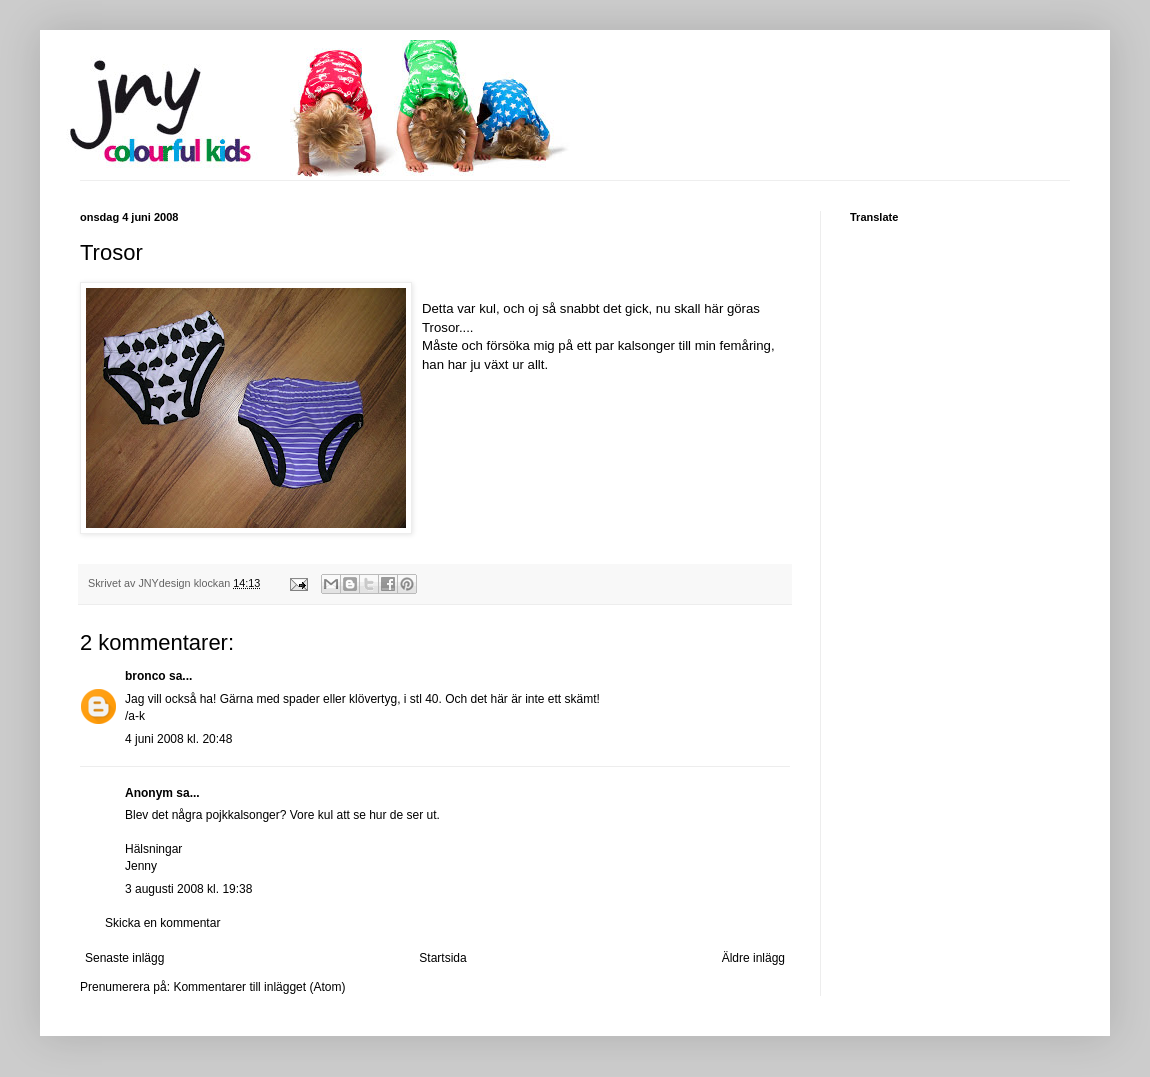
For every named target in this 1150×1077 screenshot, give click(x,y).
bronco (145, 676)
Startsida (442, 958)
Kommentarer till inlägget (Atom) (259, 987)
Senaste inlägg (124, 958)
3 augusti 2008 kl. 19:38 (188, 889)
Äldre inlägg (753, 958)
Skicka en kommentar (162, 923)
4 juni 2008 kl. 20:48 (178, 739)
